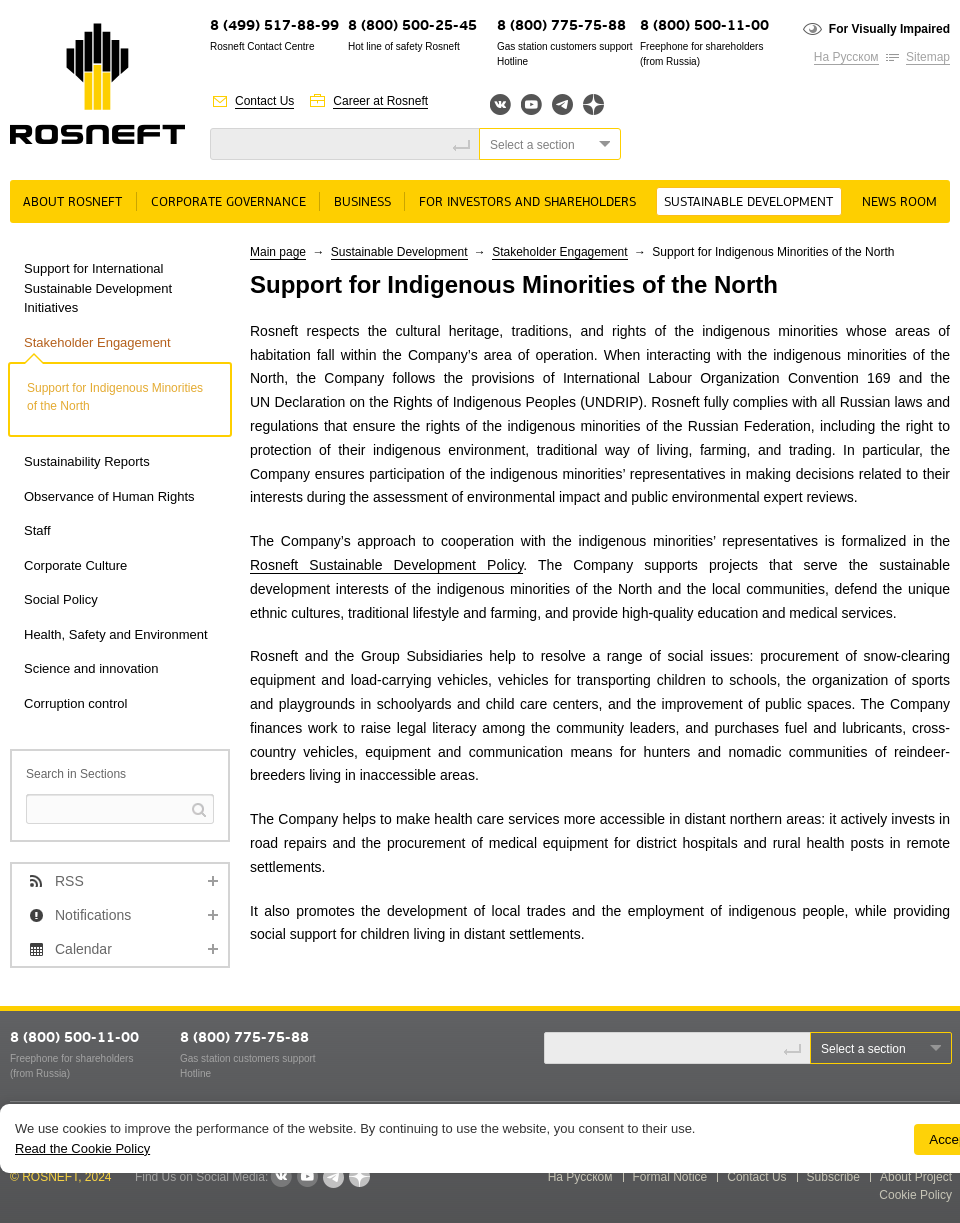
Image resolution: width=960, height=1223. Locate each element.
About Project (916, 1177)
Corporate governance (228, 202)
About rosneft (72, 202)
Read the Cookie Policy (82, 1148)
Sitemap (928, 57)
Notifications (93, 915)
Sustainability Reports (87, 461)
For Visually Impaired (889, 29)
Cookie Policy (915, 1195)
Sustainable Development (748, 202)
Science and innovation (91, 668)
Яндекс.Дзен (593, 104)
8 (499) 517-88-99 (274, 26)
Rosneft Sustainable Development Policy (386, 565)
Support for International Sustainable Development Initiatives (98, 288)
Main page (278, 252)
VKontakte (281, 1177)
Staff (37, 530)
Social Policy (61, 599)
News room (899, 202)
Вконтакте (500, 104)
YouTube (531, 104)
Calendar (83, 949)
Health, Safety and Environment (116, 634)
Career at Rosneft (380, 101)
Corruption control (75, 703)
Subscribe (833, 1177)
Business (362, 202)
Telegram (562, 104)
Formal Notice (670, 1177)
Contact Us (264, 101)
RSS (69, 881)
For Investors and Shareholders (527, 202)
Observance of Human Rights (109, 496)
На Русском (846, 57)
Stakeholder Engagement (97, 342)
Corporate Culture (75, 565)
